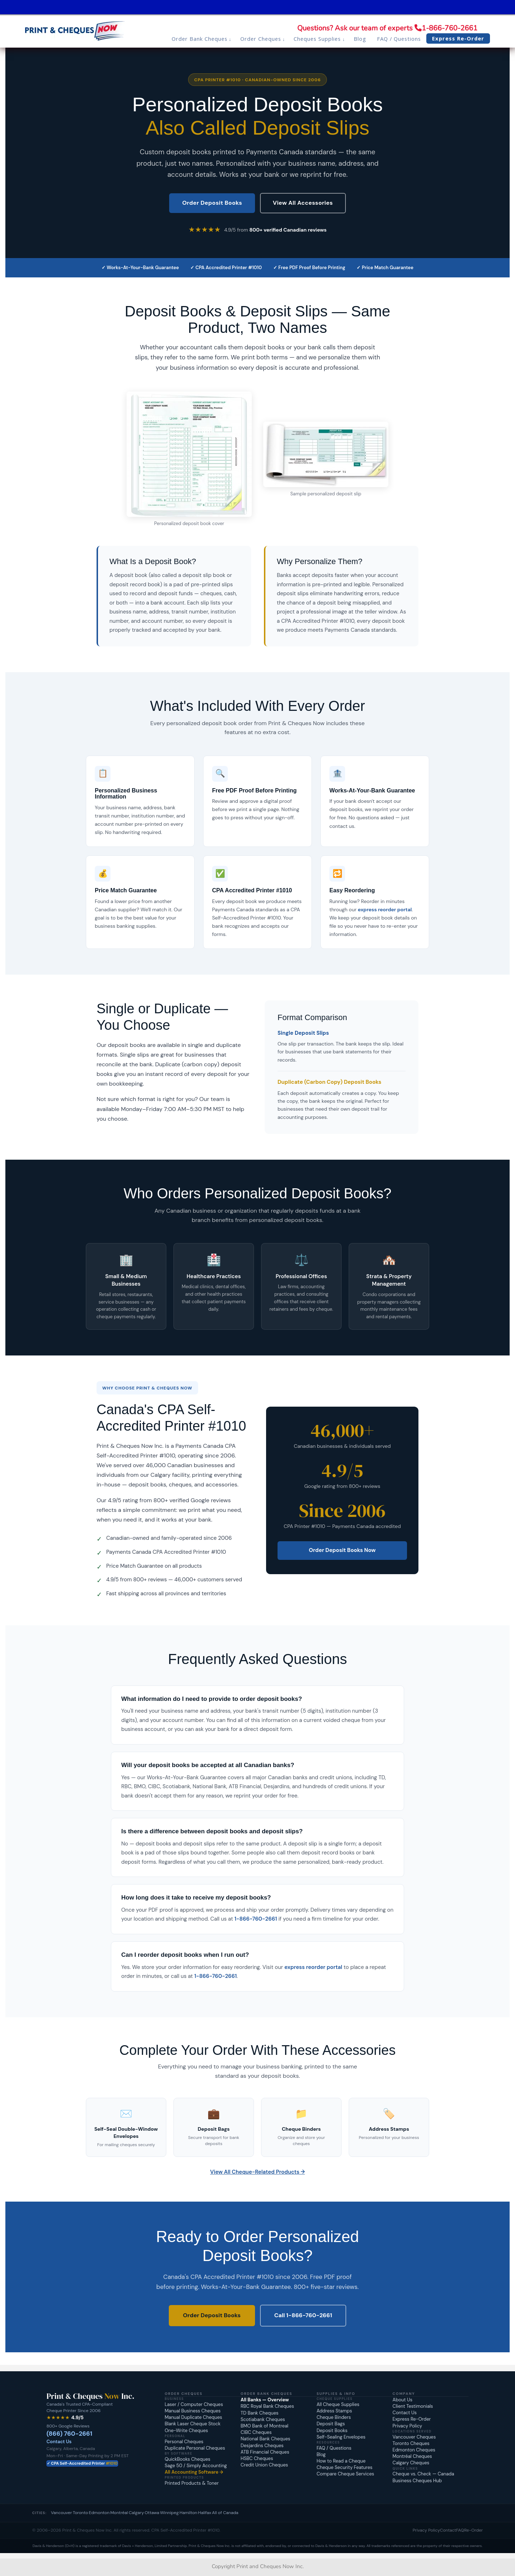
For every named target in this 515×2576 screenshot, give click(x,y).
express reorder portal (385, 909)
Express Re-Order (412, 2419)
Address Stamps (334, 2411)
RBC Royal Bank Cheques (267, 2406)
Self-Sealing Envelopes (341, 2437)
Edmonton (99, 2513)
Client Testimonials (413, 2406)
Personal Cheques (184, 2442)
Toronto (80, 2513)
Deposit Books (332, 2430)
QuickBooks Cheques (187, 2459)
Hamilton (188, 2513)
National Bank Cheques (265, 2439)
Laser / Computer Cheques (194, 2404)
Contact (448, 2530)
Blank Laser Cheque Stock (192, 2424)
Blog (321, 2454)
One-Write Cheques (186, 2430)
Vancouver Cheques (414, 2437)
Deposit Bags (331, 2424)
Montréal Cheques (412, 2456)
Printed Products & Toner (192, 2483)
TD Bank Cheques (260, 2413)
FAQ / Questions (334, 2448)
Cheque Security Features (344, 2467)
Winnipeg (169, 2513)
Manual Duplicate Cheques (193, 2417)
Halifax (204, 2513)
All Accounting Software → (194, 2472)
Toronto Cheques (411, 2443)
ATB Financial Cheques (265, 2452)
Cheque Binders (334, 2417)
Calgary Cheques (411, 2463)
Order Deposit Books (212, 203)
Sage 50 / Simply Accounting (196, 2466)
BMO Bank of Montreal (264, 2426)
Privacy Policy (407, 2426)
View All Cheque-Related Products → (257, 2171)
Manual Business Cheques (192, 2411)
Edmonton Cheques (414, 2450)
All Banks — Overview (265, 2400)
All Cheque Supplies (338, 2404)
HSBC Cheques (257, 2458)
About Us (403, 2400)
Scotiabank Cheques (263, 2419)
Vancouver (61, 2513)
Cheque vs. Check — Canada (423, 2474)
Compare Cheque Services (345, 2474)
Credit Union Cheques (264, 2465)
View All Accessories (303, 203)
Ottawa (151, 2513)
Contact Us (59, 2442)
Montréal (119, 2513)
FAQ (460, 2530)
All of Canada (225, 2513)
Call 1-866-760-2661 (303, 2315)
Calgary (136, 2513)
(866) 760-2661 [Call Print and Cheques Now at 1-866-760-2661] (69, 2433)
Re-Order (473, 2530)
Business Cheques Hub (417, 2481)
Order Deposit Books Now (342, 1550)
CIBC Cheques (256, 2432)
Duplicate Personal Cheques (195, 2448)
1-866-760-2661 (449, 28)
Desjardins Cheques (262, 2445)
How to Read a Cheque (341, 2461)
